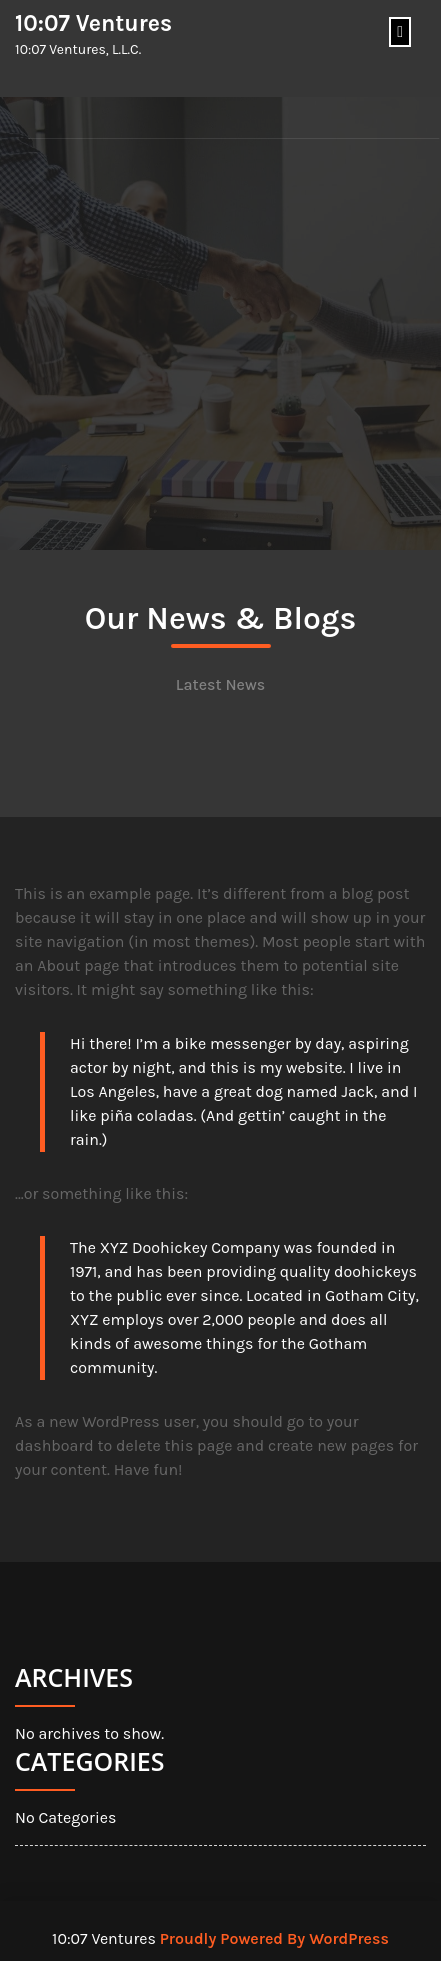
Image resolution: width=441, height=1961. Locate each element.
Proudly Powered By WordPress (274, 1938)
